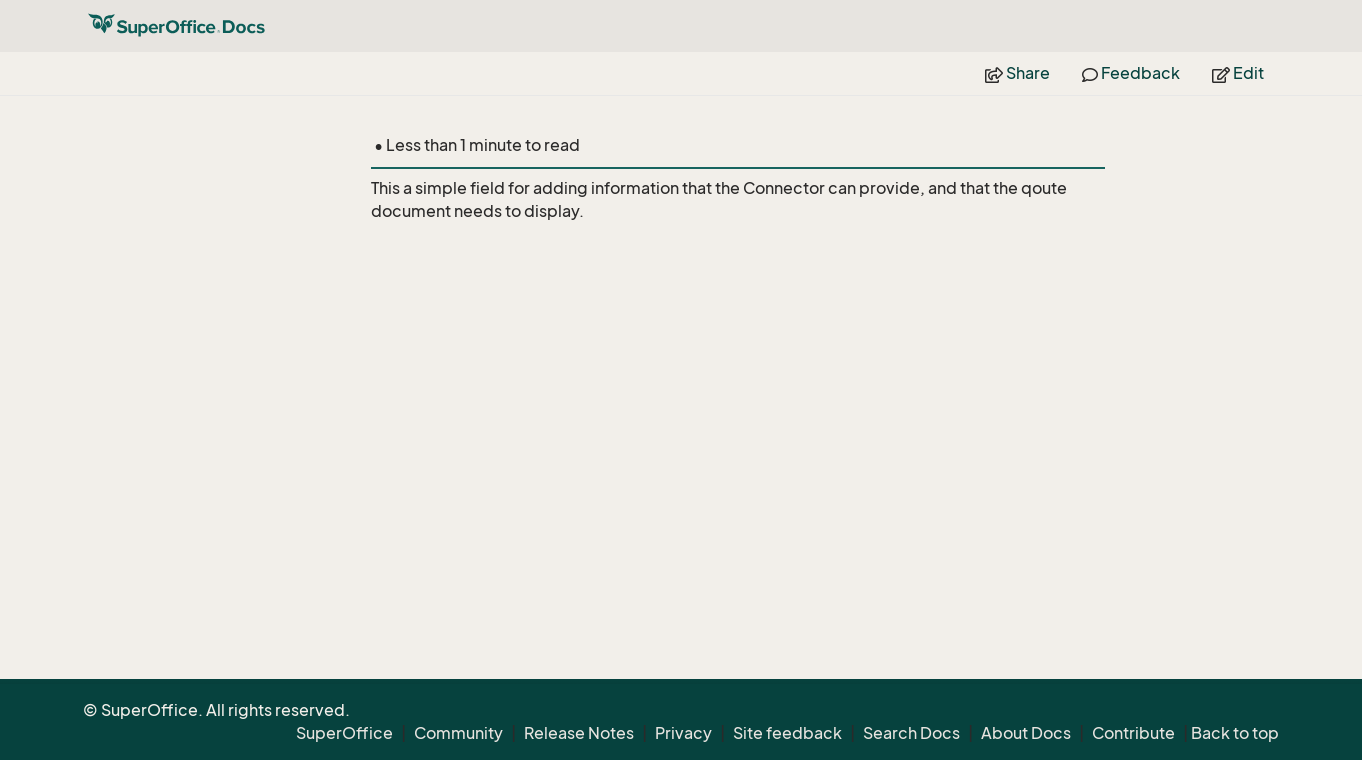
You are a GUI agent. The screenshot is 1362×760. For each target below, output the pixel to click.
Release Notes (579, 733)
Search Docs (911, 733)
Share (1017, 73)
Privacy (683, 733)
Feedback (1131, 73)
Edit (1238, 73)
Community (458, 733)
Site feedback (787, 733)
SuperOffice (344, 733)
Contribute (1133, 733)
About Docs (1026, 733)
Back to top (1235, 733)
